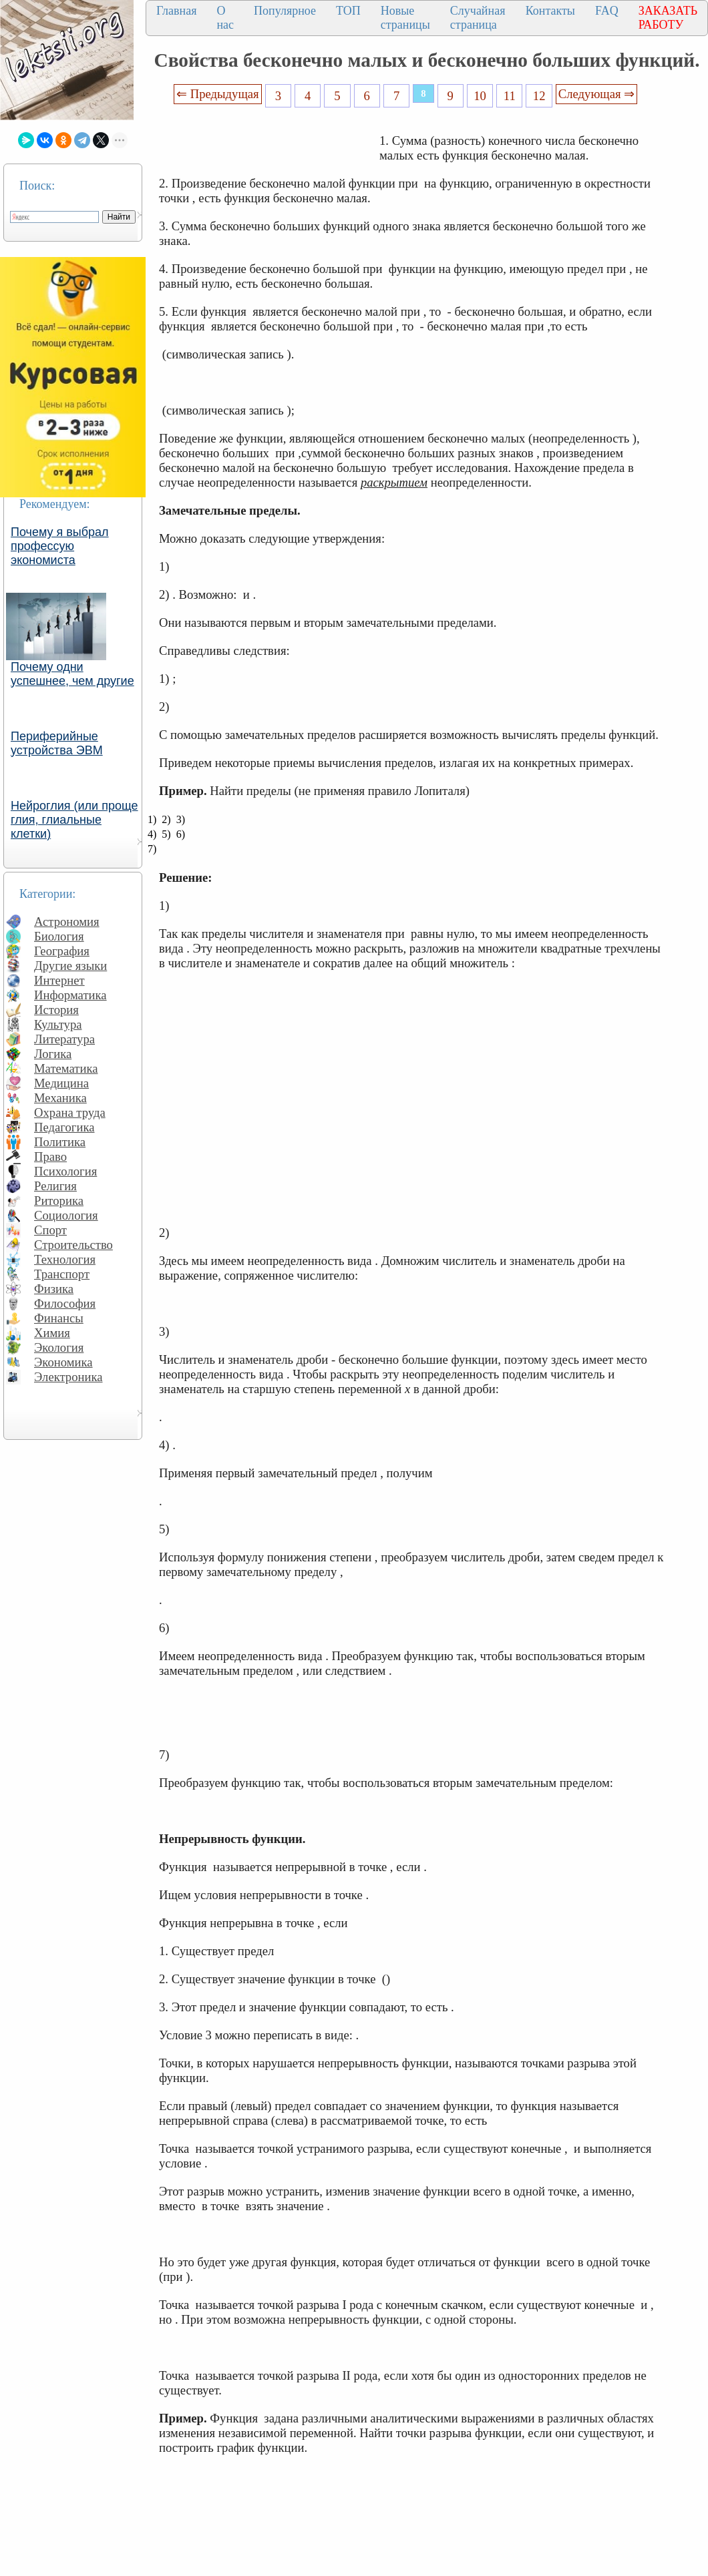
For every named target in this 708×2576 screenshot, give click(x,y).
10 (480, 96)
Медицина (61, 1083)
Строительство (73, 1245)
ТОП (348, 10)
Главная (176, 10)
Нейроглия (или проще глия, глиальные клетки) (74, 819)
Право (50, 1156)
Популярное (285, 10)
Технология (65, 1259)
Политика (59, 1142)
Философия (65, 1303)
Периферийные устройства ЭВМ (57, 743)
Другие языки (70, 966)
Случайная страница (478, 17)
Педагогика (64, 1127)
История (56, 1010)
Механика (60, 1098)
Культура (58, 1024)
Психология (65, 1171)
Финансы (58, 1318)
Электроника (68, 1377)
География (62, 951)
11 (510, 96)
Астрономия (67, 922)
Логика (52, 1054)
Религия (55, 1186)
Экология (58, 1347)
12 (539, 96)
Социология (66, 1215)
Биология (59, 936)
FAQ (606, 10)
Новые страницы (405, 17)
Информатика (70, 995)
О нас (225, 17)
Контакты (550, 10)
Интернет (59, 980)
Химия (52, 1333)
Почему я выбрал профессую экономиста (60, 546)
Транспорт (62, 1274)
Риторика (58, 1201)
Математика (66, 1068)
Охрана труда (70, 1112)
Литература (64, 1039)
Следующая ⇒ (596, 94)
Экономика (63, 1362)
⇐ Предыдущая (217, 94)
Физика (53, 1289)
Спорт (50, 1230)
